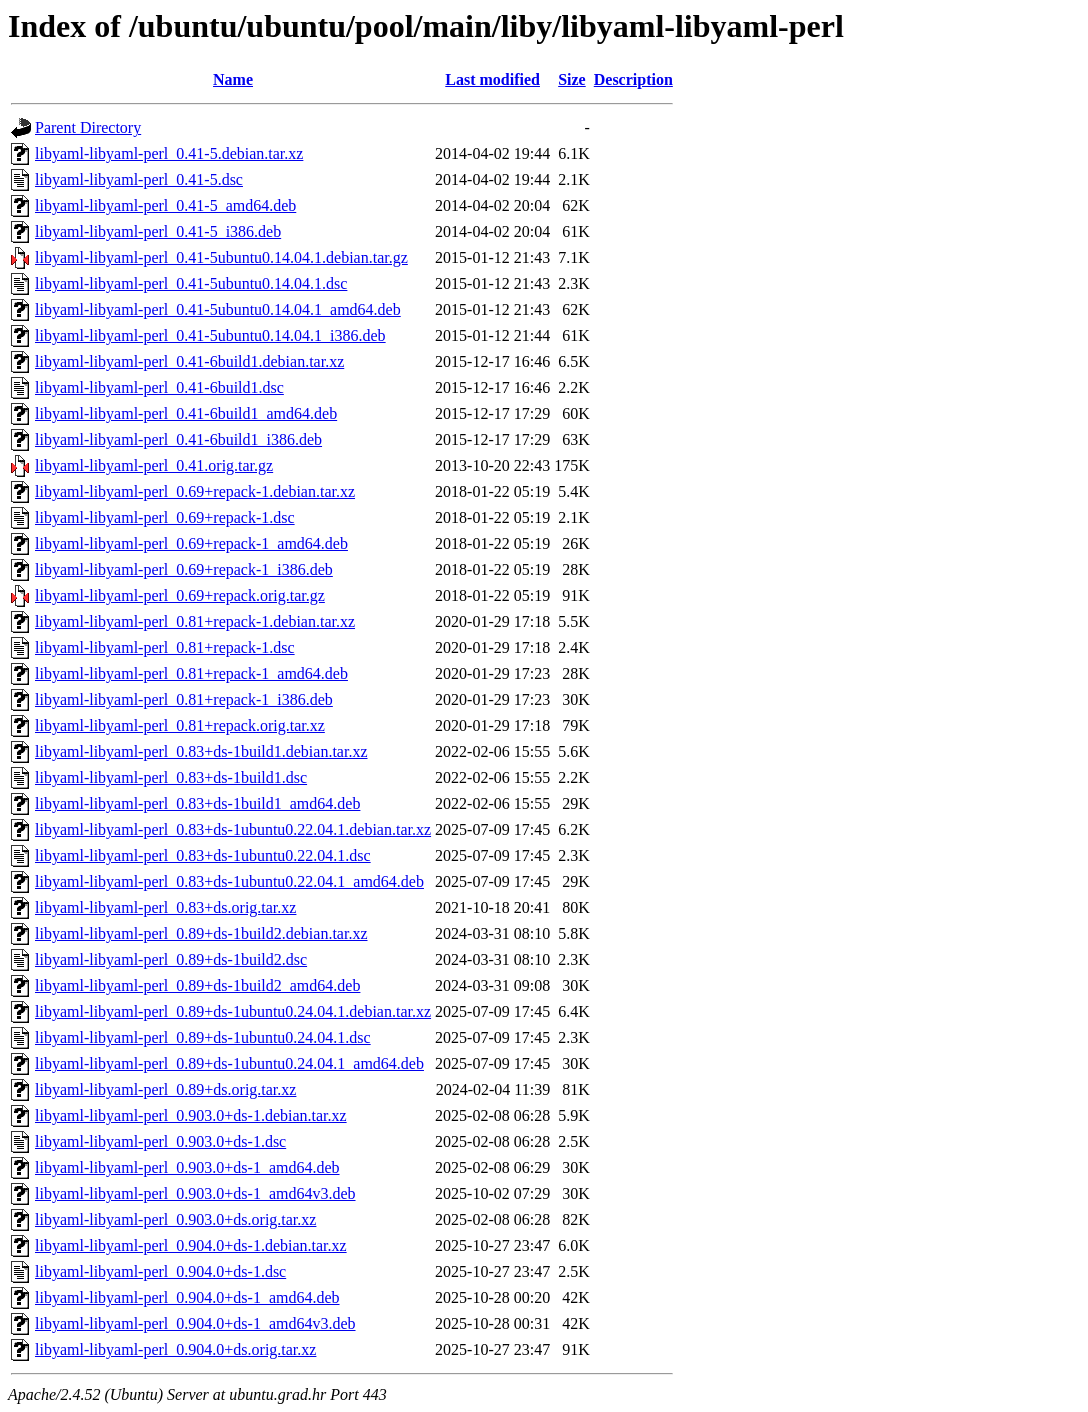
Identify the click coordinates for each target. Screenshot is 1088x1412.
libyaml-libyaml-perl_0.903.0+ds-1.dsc (160, 1141)
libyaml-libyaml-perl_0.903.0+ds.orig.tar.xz (175, 1219)
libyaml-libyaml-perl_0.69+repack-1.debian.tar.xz (195, 491)
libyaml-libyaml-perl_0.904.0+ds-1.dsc (160, 1271)
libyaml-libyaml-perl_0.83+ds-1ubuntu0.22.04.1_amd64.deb (229, 881)
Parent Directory (88, 127)
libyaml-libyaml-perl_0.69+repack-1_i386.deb (184, 569)
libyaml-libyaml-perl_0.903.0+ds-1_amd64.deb (187, 1167)
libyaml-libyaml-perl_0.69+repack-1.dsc (165, 517)
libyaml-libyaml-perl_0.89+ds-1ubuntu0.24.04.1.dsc (203, 1037)
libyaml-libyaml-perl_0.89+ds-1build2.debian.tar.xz (201, 933)
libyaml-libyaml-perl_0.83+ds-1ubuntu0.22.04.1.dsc (203, 855)
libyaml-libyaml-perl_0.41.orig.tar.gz (154, 465)
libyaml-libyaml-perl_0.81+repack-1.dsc (165, 647)
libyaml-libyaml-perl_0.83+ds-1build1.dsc (171, 777)
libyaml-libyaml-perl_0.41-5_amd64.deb (165, 205)
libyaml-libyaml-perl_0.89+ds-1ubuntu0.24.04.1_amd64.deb (229, 1063)
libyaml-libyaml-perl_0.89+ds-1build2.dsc (171, 959)
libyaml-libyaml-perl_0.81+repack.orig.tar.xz (180, 725)
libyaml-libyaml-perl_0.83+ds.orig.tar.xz (165, 907)
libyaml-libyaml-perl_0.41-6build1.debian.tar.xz (189, 361)
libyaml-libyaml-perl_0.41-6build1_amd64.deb (186, 413)
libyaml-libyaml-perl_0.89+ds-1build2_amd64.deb (197, 985)
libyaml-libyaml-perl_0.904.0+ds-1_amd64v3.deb (195, 1323)
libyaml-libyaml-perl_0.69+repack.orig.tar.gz (180, 595)
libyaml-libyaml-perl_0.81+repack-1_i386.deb (184, 699)
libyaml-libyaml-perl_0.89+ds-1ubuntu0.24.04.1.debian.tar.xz (233, 1011)
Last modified (492, 79)
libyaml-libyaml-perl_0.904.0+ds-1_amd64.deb (187, 1297)
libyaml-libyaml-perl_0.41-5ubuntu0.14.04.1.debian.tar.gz (221, 257)
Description (633, 79)
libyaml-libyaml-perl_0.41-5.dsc (139, 179)
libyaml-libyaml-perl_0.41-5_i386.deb (158, 231)
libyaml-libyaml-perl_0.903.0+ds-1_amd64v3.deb (195, 1193)
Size (572, 79)
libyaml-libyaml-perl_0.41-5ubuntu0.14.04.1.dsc (191, 283)
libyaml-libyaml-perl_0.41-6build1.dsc (159, 387)
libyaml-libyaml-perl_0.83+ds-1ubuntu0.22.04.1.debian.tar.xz (233, 829)
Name (233, 79)
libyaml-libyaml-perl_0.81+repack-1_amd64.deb (191, 673)
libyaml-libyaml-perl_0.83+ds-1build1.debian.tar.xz (201, 751)
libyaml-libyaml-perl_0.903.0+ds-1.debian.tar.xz (191, 1115)
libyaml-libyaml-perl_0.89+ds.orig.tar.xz (165, 1089)
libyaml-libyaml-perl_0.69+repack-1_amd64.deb (191, 543)
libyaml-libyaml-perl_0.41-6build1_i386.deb (178, 439)
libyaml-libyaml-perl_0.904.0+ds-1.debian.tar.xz (191, 1245)
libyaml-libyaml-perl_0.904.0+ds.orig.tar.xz (175, 1349)
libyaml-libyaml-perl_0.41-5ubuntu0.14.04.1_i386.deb (210, 335)
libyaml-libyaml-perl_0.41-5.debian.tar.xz (169, 153)
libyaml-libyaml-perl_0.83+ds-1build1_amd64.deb (197, 803)
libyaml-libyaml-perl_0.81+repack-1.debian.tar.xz (195, 621)
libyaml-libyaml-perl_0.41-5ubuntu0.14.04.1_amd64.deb (218, 309)
